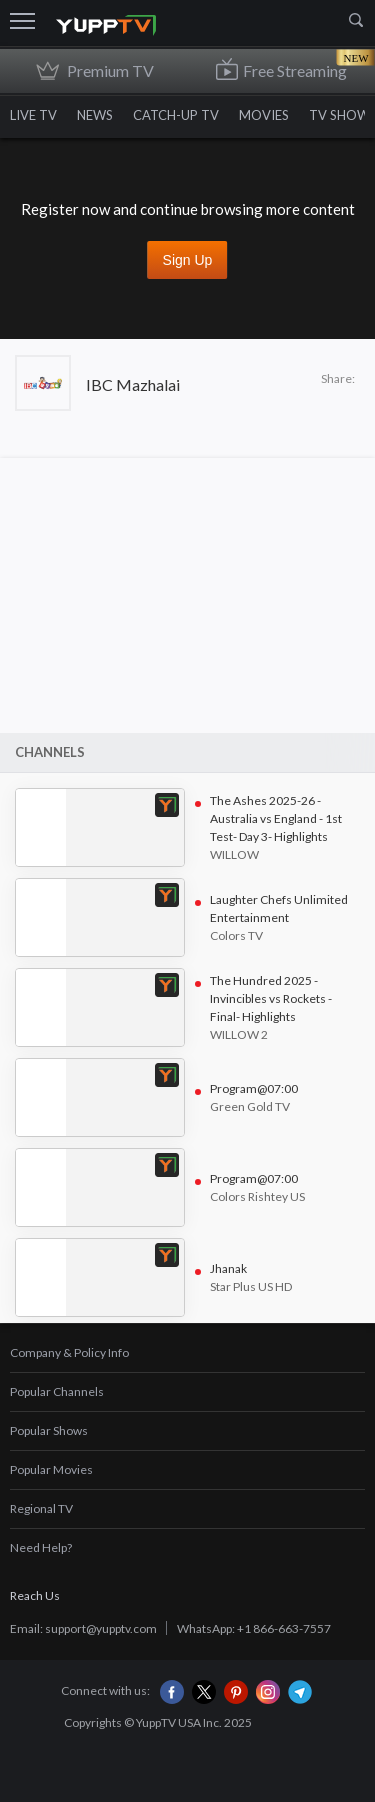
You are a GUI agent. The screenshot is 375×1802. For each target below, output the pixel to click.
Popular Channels (57, 1391)
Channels (50, 752)
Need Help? (41, 1547)
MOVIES (264, 115)
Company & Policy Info (69, 1352)
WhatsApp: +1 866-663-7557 (254, 1628)
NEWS (95, 115)
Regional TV (41, 1508)
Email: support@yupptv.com (83, 1628)
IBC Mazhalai (133, 384)
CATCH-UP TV (176, 115)
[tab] (187, 1353)
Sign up (188, 260)
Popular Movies (51, 1469)
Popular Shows (49, 1430)
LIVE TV (33, 115)
